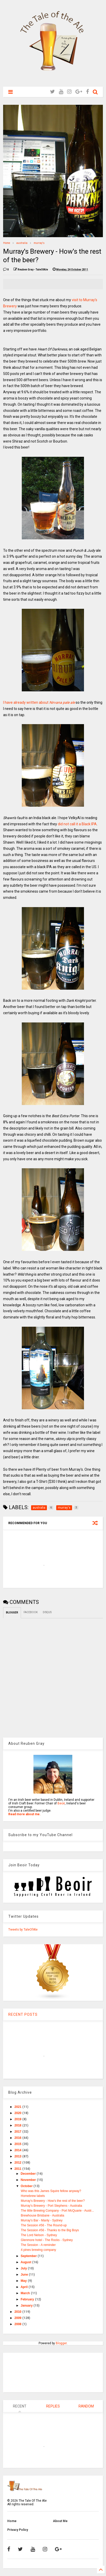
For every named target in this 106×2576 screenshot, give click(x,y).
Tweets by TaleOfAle (23, 1929)
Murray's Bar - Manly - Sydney (41, 2220)
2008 (18, 2324)
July (24, 2268)
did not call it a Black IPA (77, 824)
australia (21, 243)
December (29, 2173)
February (28, 2299)
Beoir (61, 1803)
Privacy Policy (17, 2530)
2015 (18, 2144)
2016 (18, 2138)
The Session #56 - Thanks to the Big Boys (50, 2230)
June (25, 2274)
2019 (18, 2119)
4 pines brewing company (38, 2250)
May (24, 2281)
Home (6, 243)
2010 (18, 2312)
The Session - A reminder (38, 2245)
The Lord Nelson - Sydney (39, 2235)
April (24, 2287)
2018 (18, 2125)
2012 (18, 2162)
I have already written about (39, 702)
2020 (18, 2113)
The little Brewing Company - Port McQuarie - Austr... (57, 2210)
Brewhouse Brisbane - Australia (42, 2215)
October (27, 2186)
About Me (60, 2521)
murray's (39, 243)
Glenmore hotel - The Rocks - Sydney (47, 2240)
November (29, 2180)
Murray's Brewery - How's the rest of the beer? (53, 2201)
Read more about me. (24, 1814)
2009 (18, 2318)
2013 (18, 2156)
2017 (18, 2131)
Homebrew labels (33, 2196)
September (29, 2256)
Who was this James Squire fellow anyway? (51, 2191)
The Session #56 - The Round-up (44, 2225)
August (26, 2262)
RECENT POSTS (23, 2014)
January (27, 2305)
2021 (18, 2107)
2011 (18, 2169)
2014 (18, 2150)
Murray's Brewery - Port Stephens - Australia (51, 2205)
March (26, 2293)
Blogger (61, 2343)
